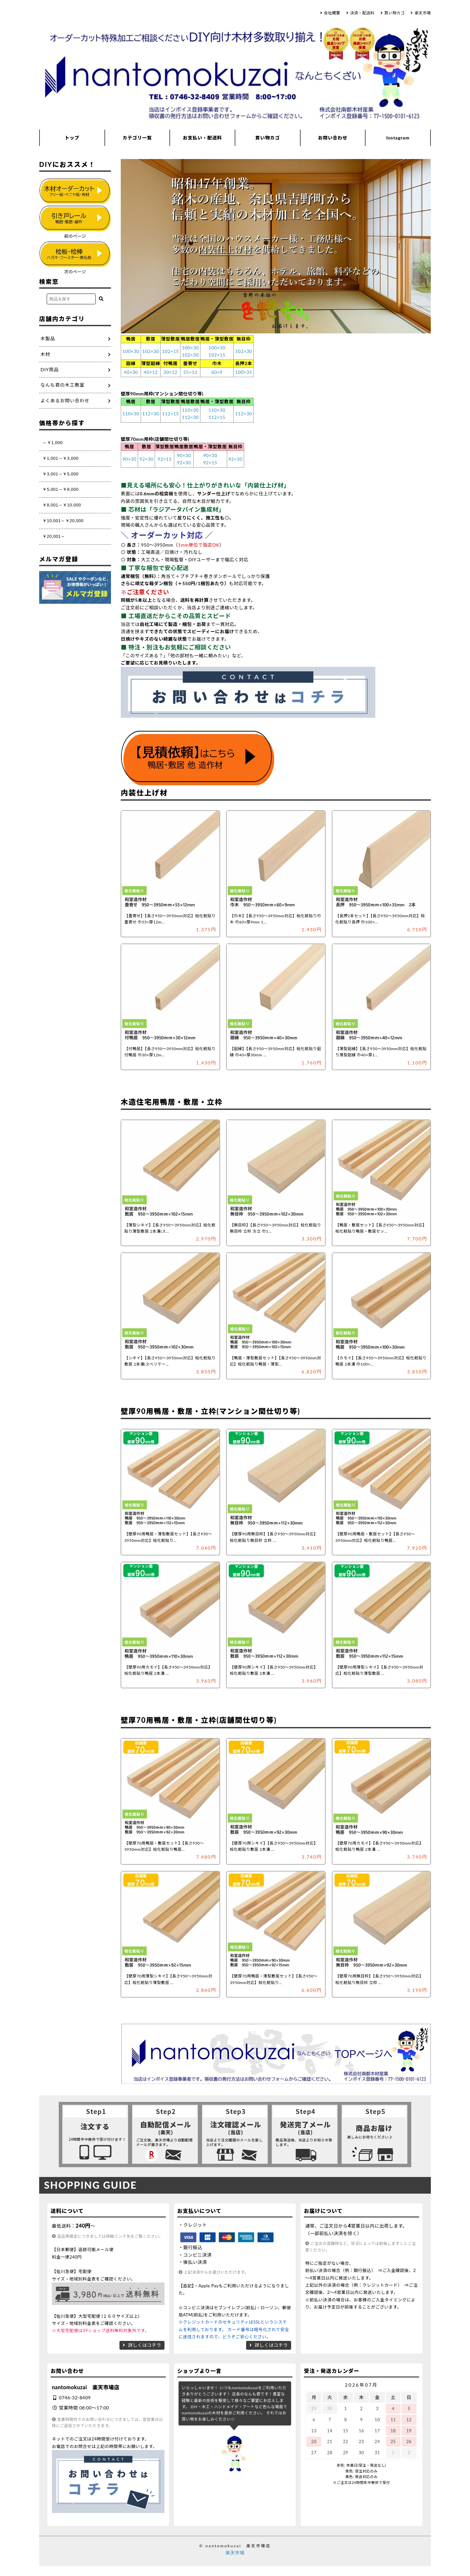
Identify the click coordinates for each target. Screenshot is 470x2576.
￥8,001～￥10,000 (61, 505)
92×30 (146, 459)
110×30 (130, 413)
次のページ (75, 271)
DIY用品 (49, 369)
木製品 (47, 338)
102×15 (170, 351)
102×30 (150, 351)
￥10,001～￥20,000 (63, 520)
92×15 (165, 459)
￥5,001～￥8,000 (60, 489)
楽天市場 (423, 12)
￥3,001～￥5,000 (60, 474)
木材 (45, 354)
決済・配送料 (362, 12)
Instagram (398, 137)
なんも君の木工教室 (62, 385)
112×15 (170, 413)
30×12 (171, 372)
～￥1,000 (52, 442)
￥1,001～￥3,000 (60, 458)
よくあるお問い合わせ (64, 400)
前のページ (75, 236)
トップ (72, 137)
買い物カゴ (394, 12)
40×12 (151, 372)
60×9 (216, 372)
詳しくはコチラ (145, 2345)
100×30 (130, 351)
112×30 (150, 413)
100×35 (243, 372)
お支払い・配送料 (202, 137)
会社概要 (332, 12)
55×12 (190, 372)
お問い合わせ (333, 137)
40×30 (131, 372)
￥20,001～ (53, 536)
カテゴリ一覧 (137, 137)
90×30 (129, 459)
